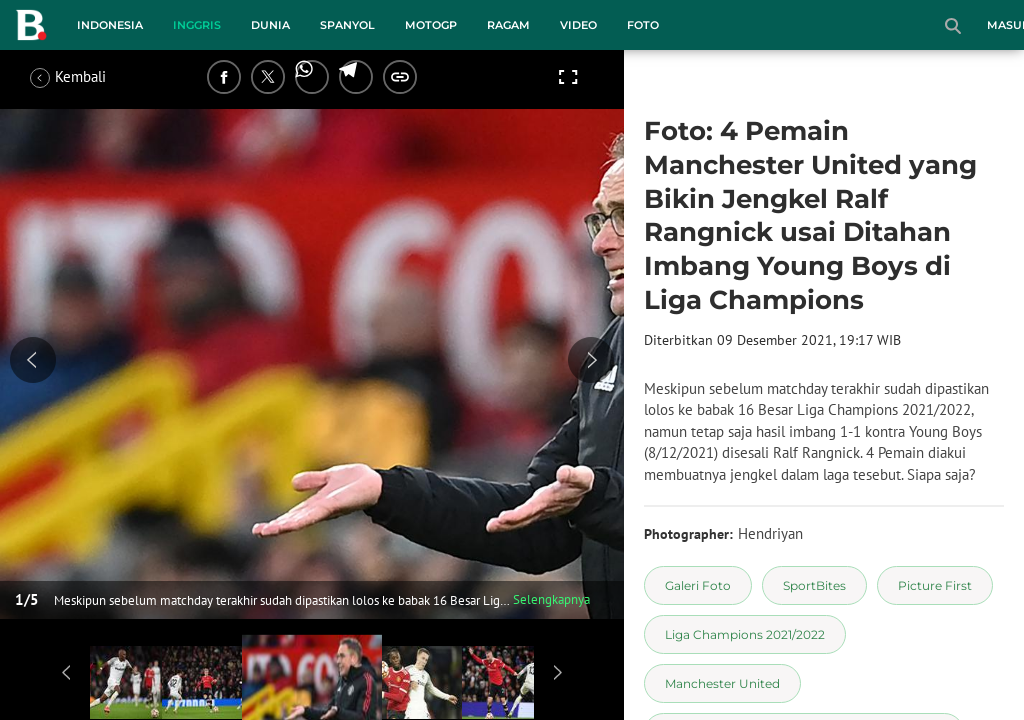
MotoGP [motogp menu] (431, 25)
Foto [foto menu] (643, 25)
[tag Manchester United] (722, 683)
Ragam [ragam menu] (508, 25)
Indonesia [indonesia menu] (110, 25)
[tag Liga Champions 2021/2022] (745, 634)
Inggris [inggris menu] (197, 25)
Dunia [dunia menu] (270, 25)
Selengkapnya (551, 599)
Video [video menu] (578, 25)
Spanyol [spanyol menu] (347, 25)
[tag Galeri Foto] (698, 585)
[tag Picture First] (935, 585)
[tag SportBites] (814, 585)
